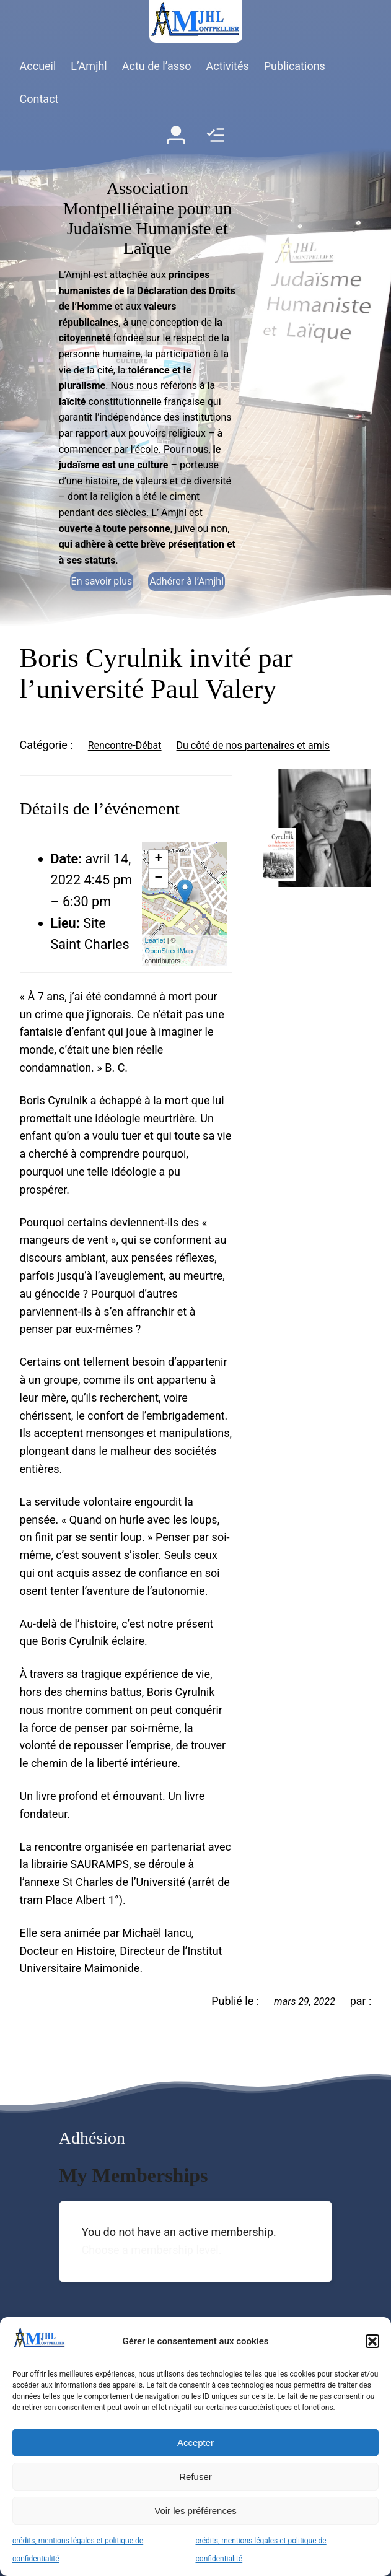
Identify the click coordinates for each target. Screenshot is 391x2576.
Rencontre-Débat (125, 745)
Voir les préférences (195, 2510)
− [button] (158, 878)
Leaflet (155, 940)
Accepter (195, 2442)
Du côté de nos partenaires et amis (253, 745)
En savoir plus (102, 581)
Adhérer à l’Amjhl (186, 581)
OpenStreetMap (169, 950)
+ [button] (158, 859)
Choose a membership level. (152, 2249)
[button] (372, 2341)
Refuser (195, 2476)
